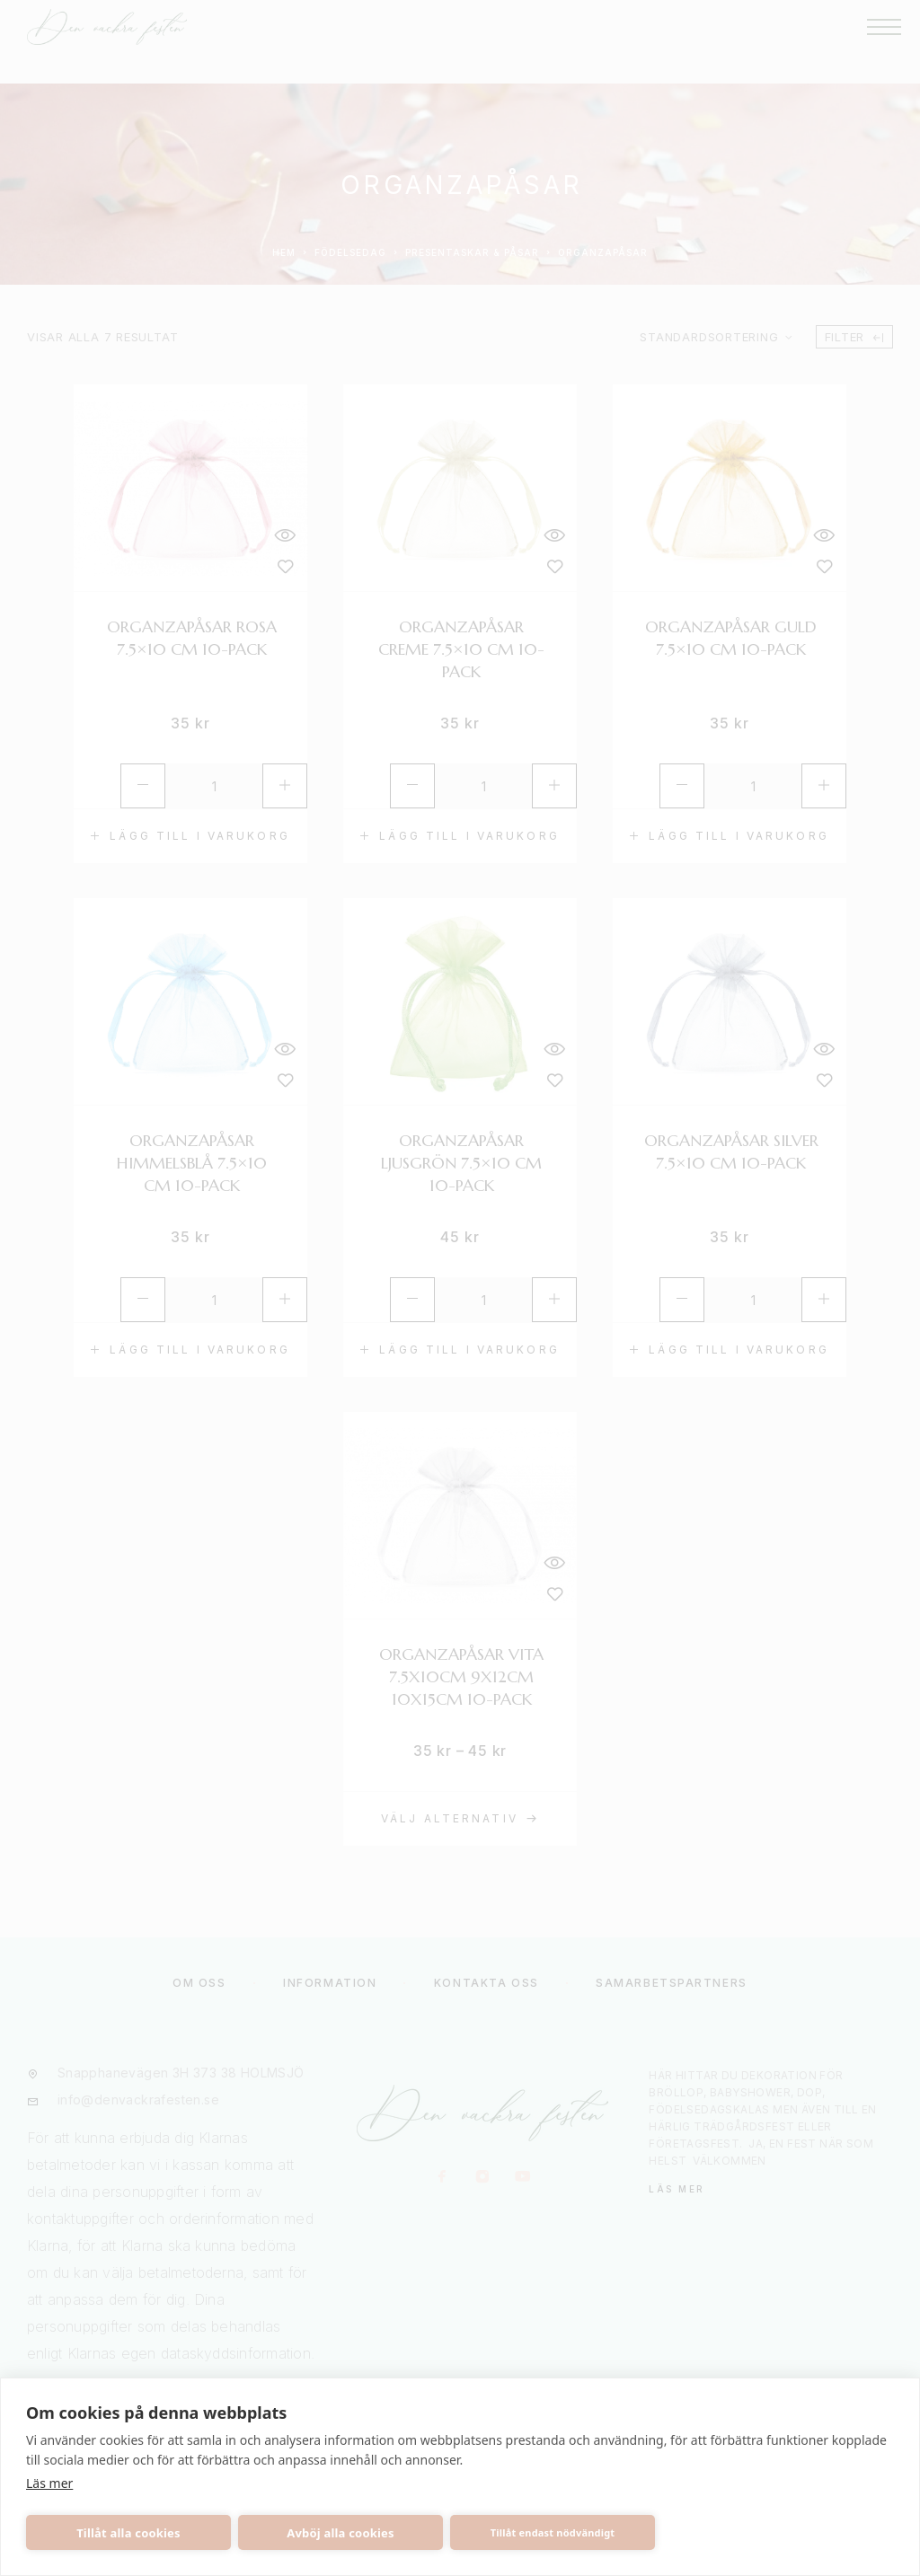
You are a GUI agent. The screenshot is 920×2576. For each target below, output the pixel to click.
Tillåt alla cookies (128, 2533)
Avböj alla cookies (340, 2533)
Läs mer (49, 2483)
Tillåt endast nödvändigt (553, 2532)
